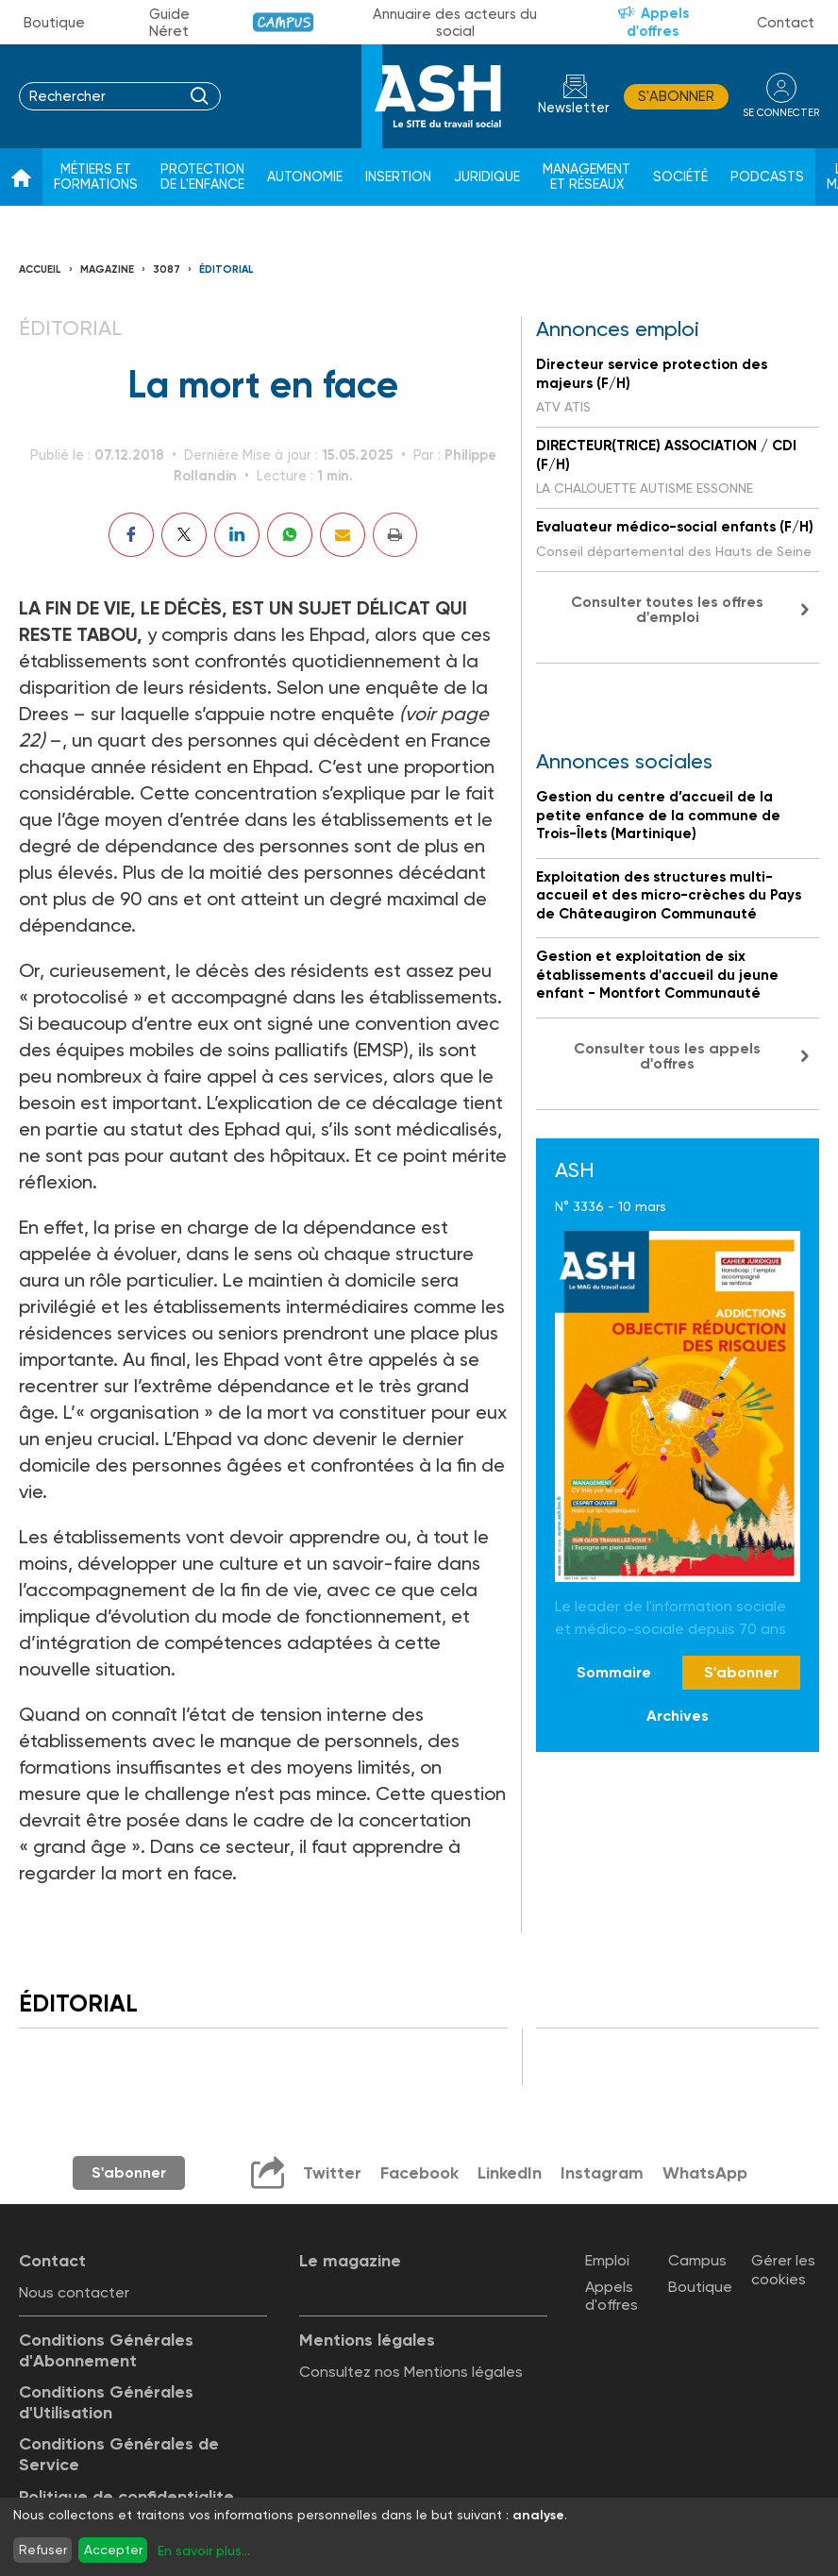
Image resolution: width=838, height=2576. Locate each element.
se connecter (781, 113)
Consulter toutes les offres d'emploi (667, 609)
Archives (677, 1716)
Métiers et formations (96, 177)
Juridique (487, 177)
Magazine (107, 269)
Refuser (43, 2549)
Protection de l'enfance (202, 177)
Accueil (40, 269)
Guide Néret (169, 23)
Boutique (54, 22)
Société (680, 177)
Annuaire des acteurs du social (455, 23)
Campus (283, 22)
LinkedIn (510, 2173)
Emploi (607, 2260)
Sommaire (614, 1672)
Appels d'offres (658, 22)
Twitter (332, 2173)
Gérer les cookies (783, 2269)
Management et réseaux (586, 177)
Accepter (113, 2549)
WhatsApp (704, 2173)
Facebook (419, 2173)
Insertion (398, 177)
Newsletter (574, 108)
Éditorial (226, 269)
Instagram (602, 2173)
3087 (166, 269)
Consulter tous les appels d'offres (667, 1055)
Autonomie (305, 177)
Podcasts (767, 177)
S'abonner (676, 96)
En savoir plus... (204, 2550)
